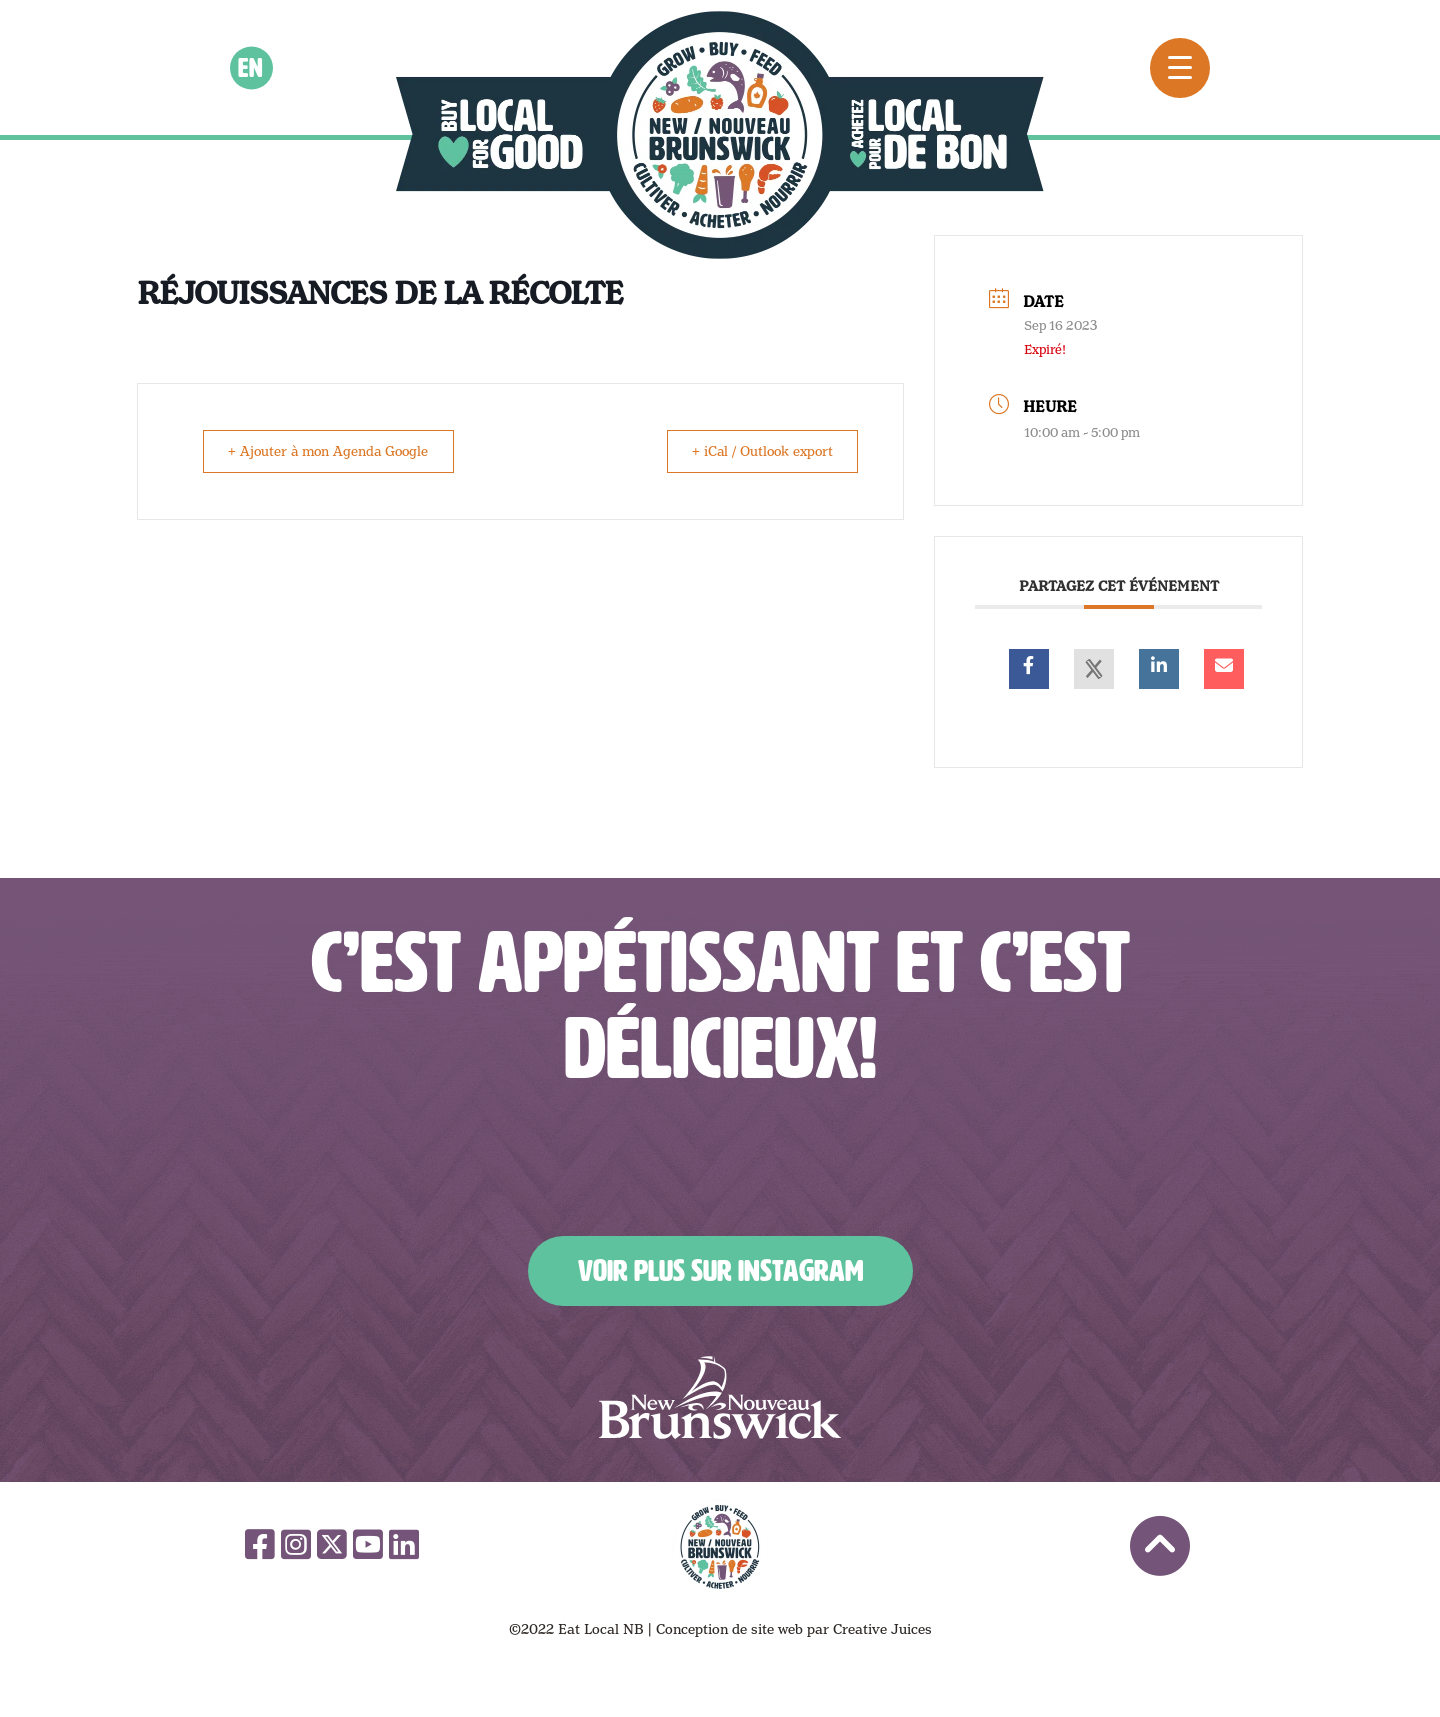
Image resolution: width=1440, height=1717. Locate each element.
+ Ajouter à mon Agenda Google (335, 451)
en (251, 67)
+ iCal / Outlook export (755, 451)
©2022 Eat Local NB (576, 1629)
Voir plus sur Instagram (720, 1271)
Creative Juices (882, 1629)
